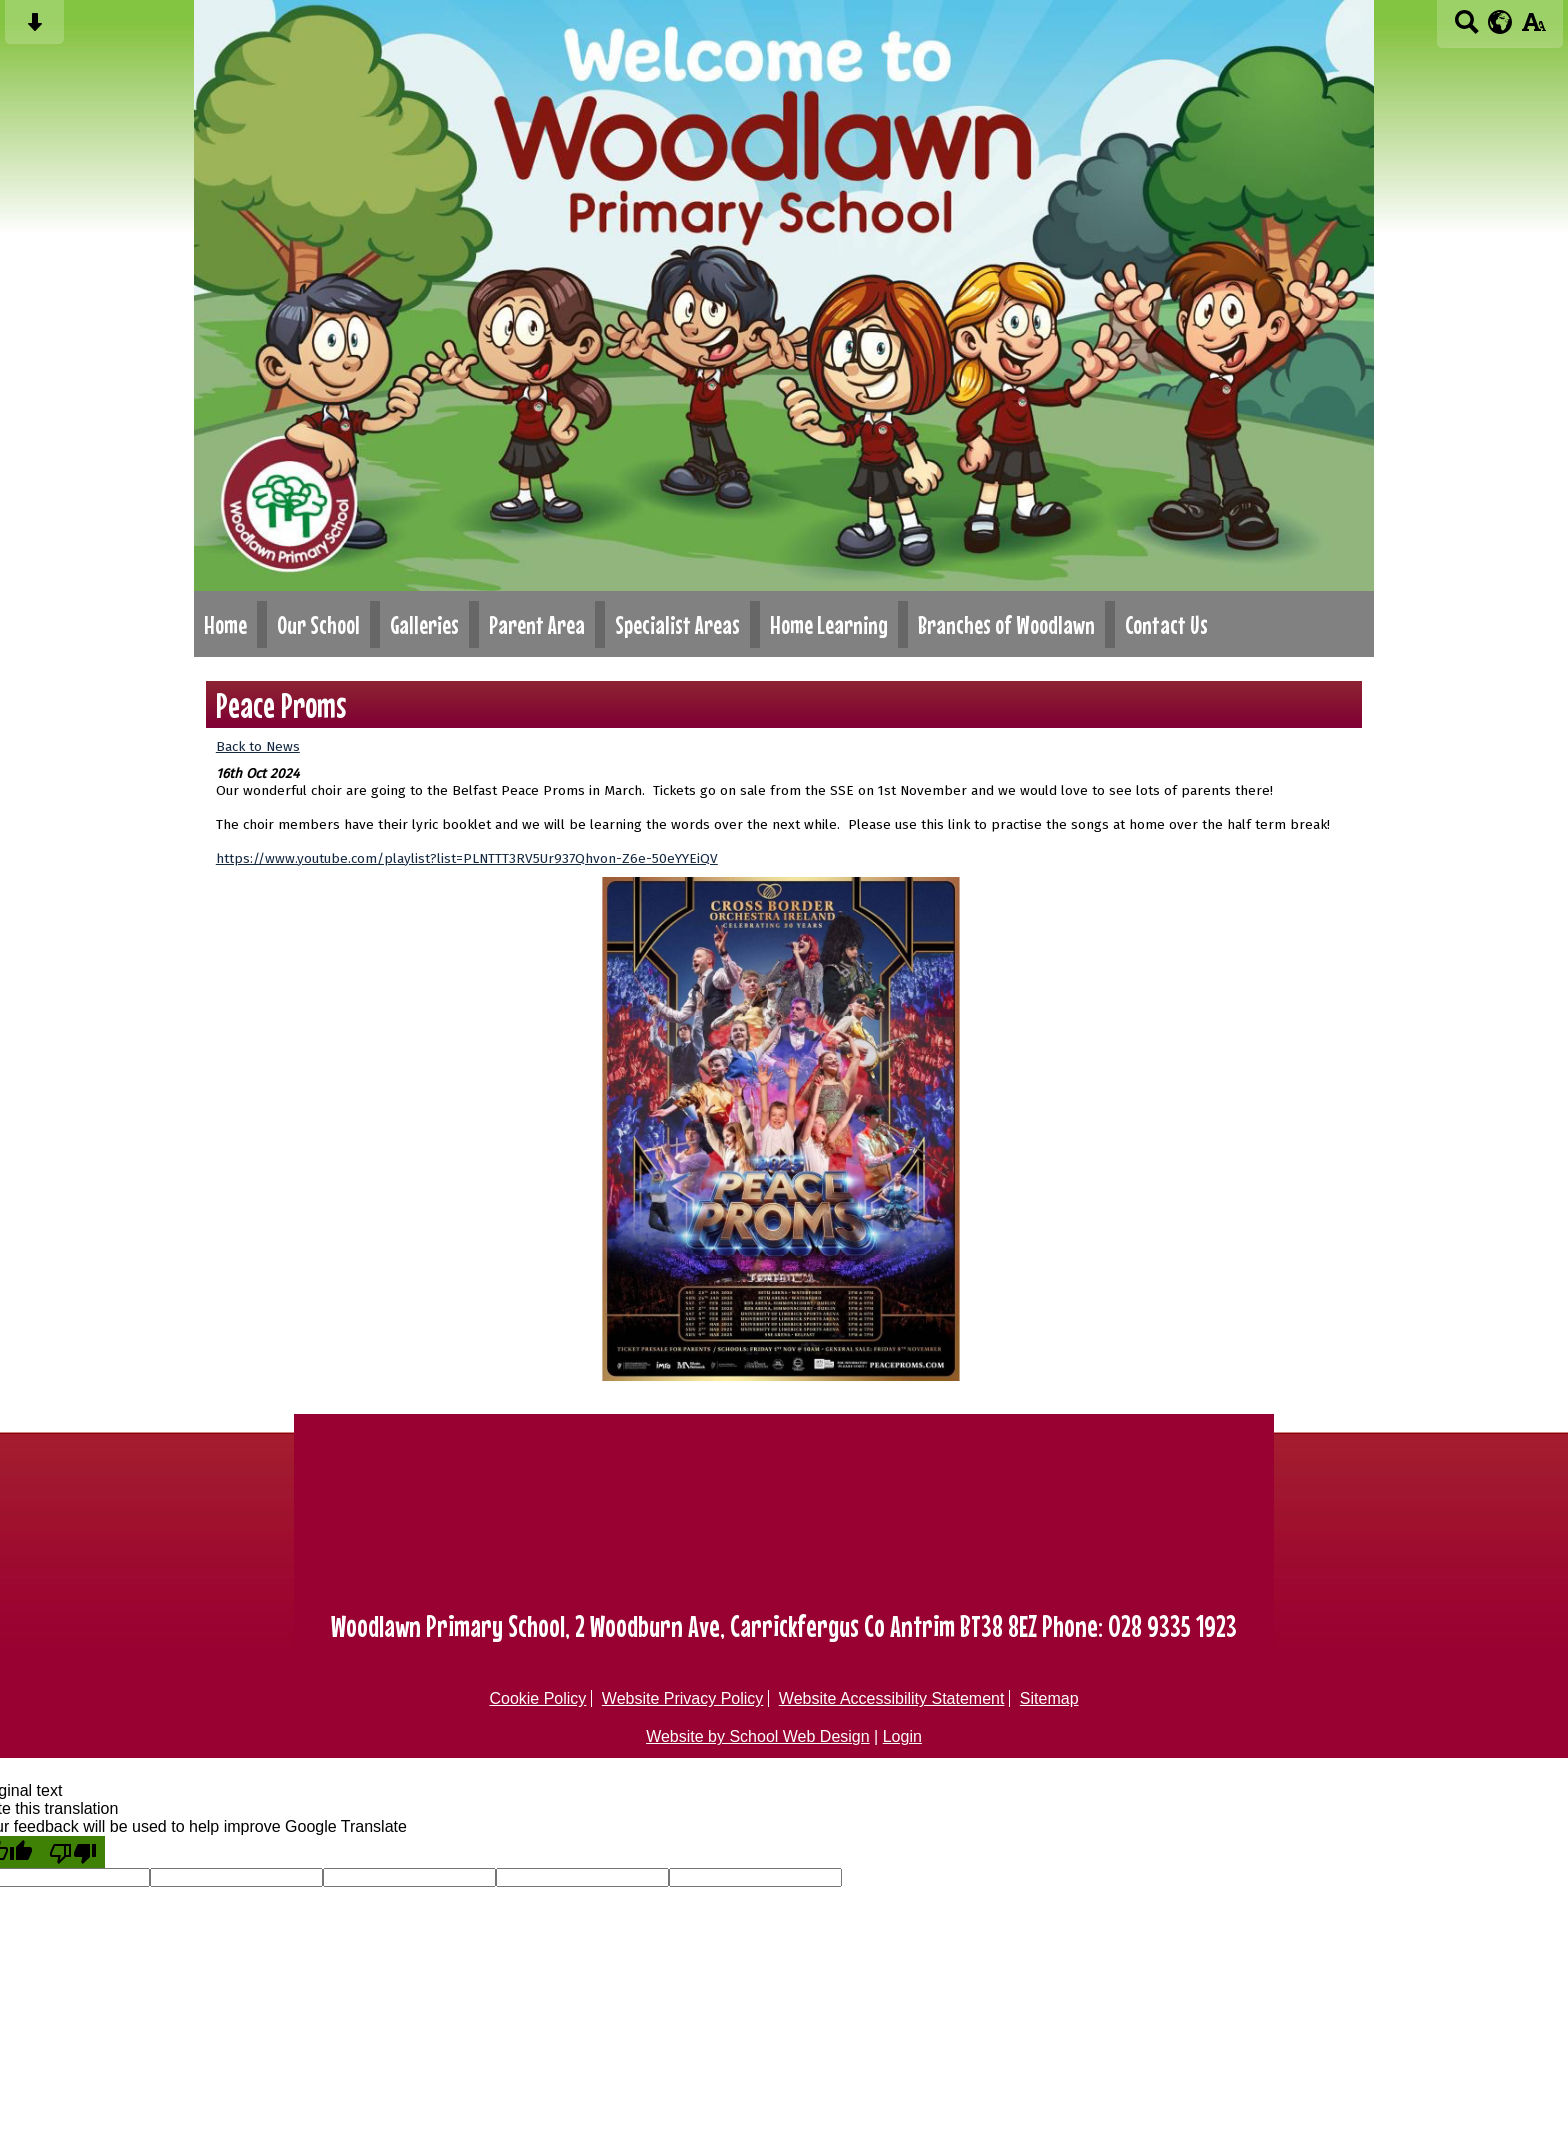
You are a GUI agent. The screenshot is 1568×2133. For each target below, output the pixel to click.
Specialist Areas (677, 624)
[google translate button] (1500, 22)
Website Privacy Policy (683, 1698)
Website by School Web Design (758, 1736)
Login (902, 1736)
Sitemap (1049, 1698)
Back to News (258, 746)
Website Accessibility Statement (892, 1698)
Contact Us (1166, 624)
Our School (318, 624)
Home (225, 624)
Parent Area (537, 624)
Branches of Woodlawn (1006, 624)
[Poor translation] (73, 1852)
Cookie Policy (537, 1698)
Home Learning (829, 624)
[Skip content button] (34, 28)
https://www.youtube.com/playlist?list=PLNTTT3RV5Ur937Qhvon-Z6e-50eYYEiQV (467, 858)
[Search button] (1466, 28)
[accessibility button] (1533, 28)
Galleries (424, 624)
